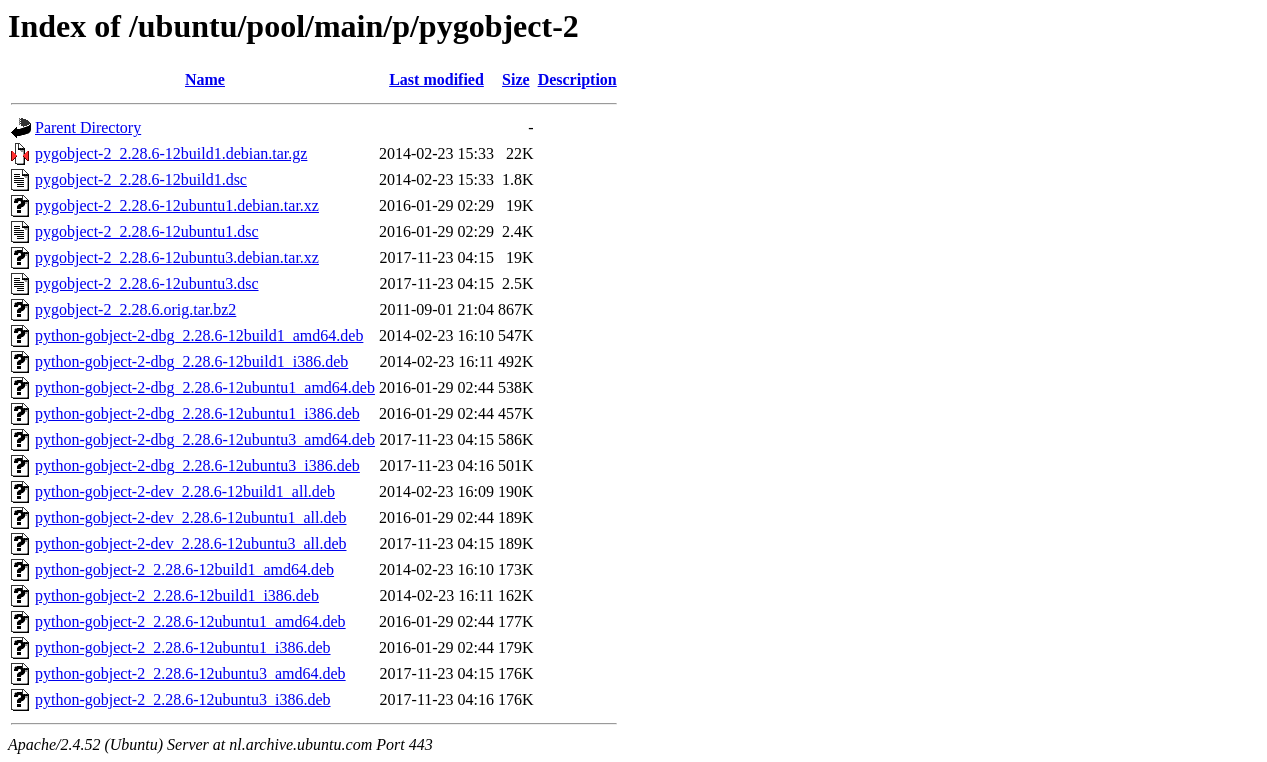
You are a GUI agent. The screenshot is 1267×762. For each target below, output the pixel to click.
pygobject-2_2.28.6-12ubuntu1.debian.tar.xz (177, 205)
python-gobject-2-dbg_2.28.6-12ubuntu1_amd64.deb (205, 387)
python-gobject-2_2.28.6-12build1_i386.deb (177, 595)
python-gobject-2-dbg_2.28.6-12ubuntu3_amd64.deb (205, 439)
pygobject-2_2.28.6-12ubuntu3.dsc (147, 283)
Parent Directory (88, 127)
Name (205, 79)
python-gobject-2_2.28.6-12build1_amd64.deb (184, 569)
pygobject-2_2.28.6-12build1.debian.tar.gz (171, 153)
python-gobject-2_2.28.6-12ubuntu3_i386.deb (183, 699)
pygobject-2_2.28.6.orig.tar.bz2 (135, 309)
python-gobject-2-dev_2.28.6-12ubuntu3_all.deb (191, 543)
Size (516, 79)
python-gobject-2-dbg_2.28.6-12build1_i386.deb (191, 361)
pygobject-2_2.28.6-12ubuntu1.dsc (147, 231)
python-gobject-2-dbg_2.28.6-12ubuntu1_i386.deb (197, 413)
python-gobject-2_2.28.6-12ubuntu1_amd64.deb (190, 621)
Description (577, 79)
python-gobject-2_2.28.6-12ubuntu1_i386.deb (183, 647)
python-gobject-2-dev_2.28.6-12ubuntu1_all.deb (191, 517)
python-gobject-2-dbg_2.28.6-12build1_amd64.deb (199, 335)
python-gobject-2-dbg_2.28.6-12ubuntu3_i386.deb (197, 465)
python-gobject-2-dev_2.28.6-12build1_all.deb (185, 491)
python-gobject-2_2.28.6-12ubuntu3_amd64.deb (190, 673)
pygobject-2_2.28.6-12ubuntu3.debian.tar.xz (177, 257)
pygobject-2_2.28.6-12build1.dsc (141, 179)
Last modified (436, 79)
